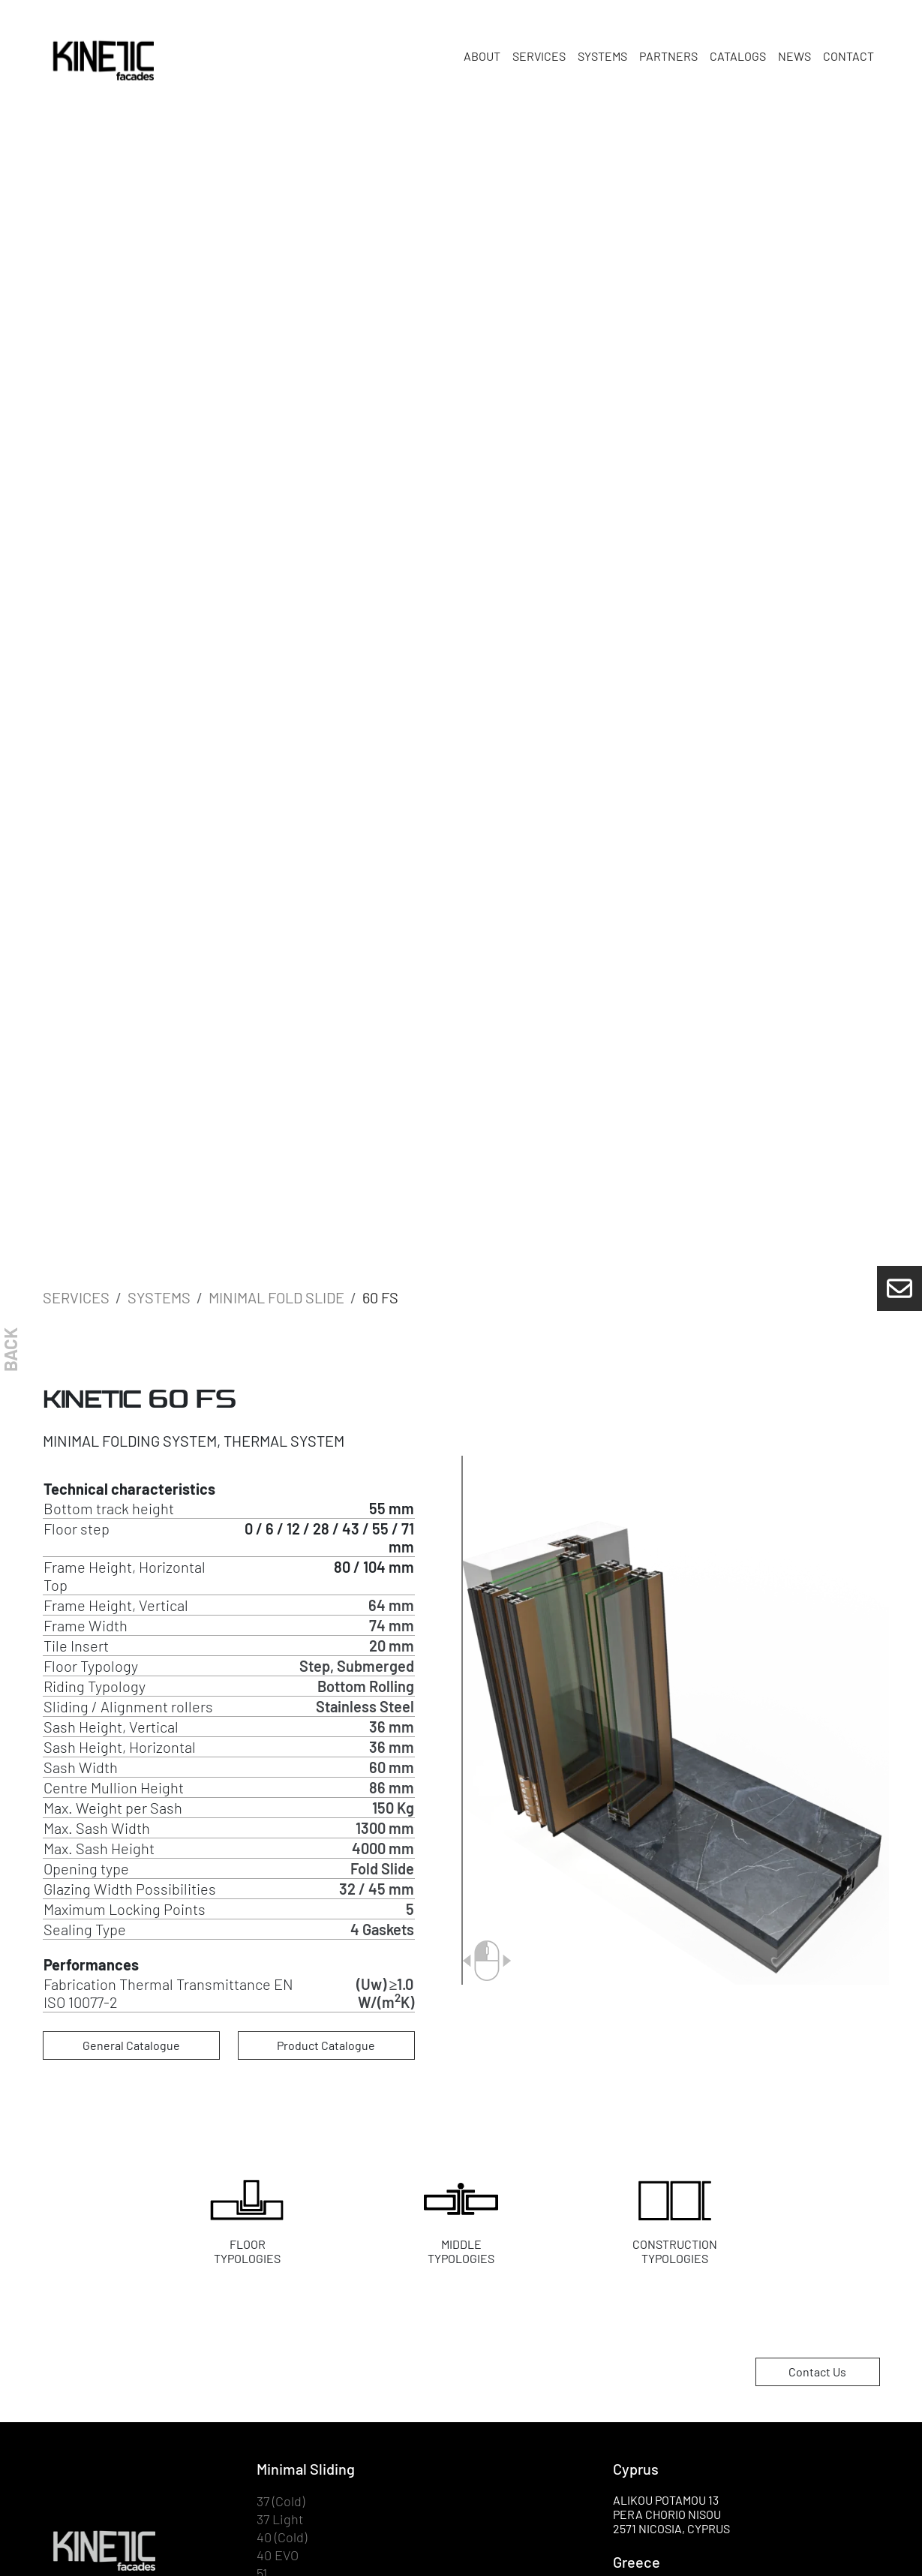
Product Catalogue (326, 2045)
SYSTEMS (602, 56)
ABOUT (482, 56)
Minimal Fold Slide (276, 1297)
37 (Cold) (281, 2501)
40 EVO (278, 2555)
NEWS (794, 56)
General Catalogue (131, 2045)
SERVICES (539, 56)
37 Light (280, 2519)
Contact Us (817, 2371)
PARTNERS (668, 56)
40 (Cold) (282, 2537)
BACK (10, 1349)
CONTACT (848, 56)
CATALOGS (738, 56)
